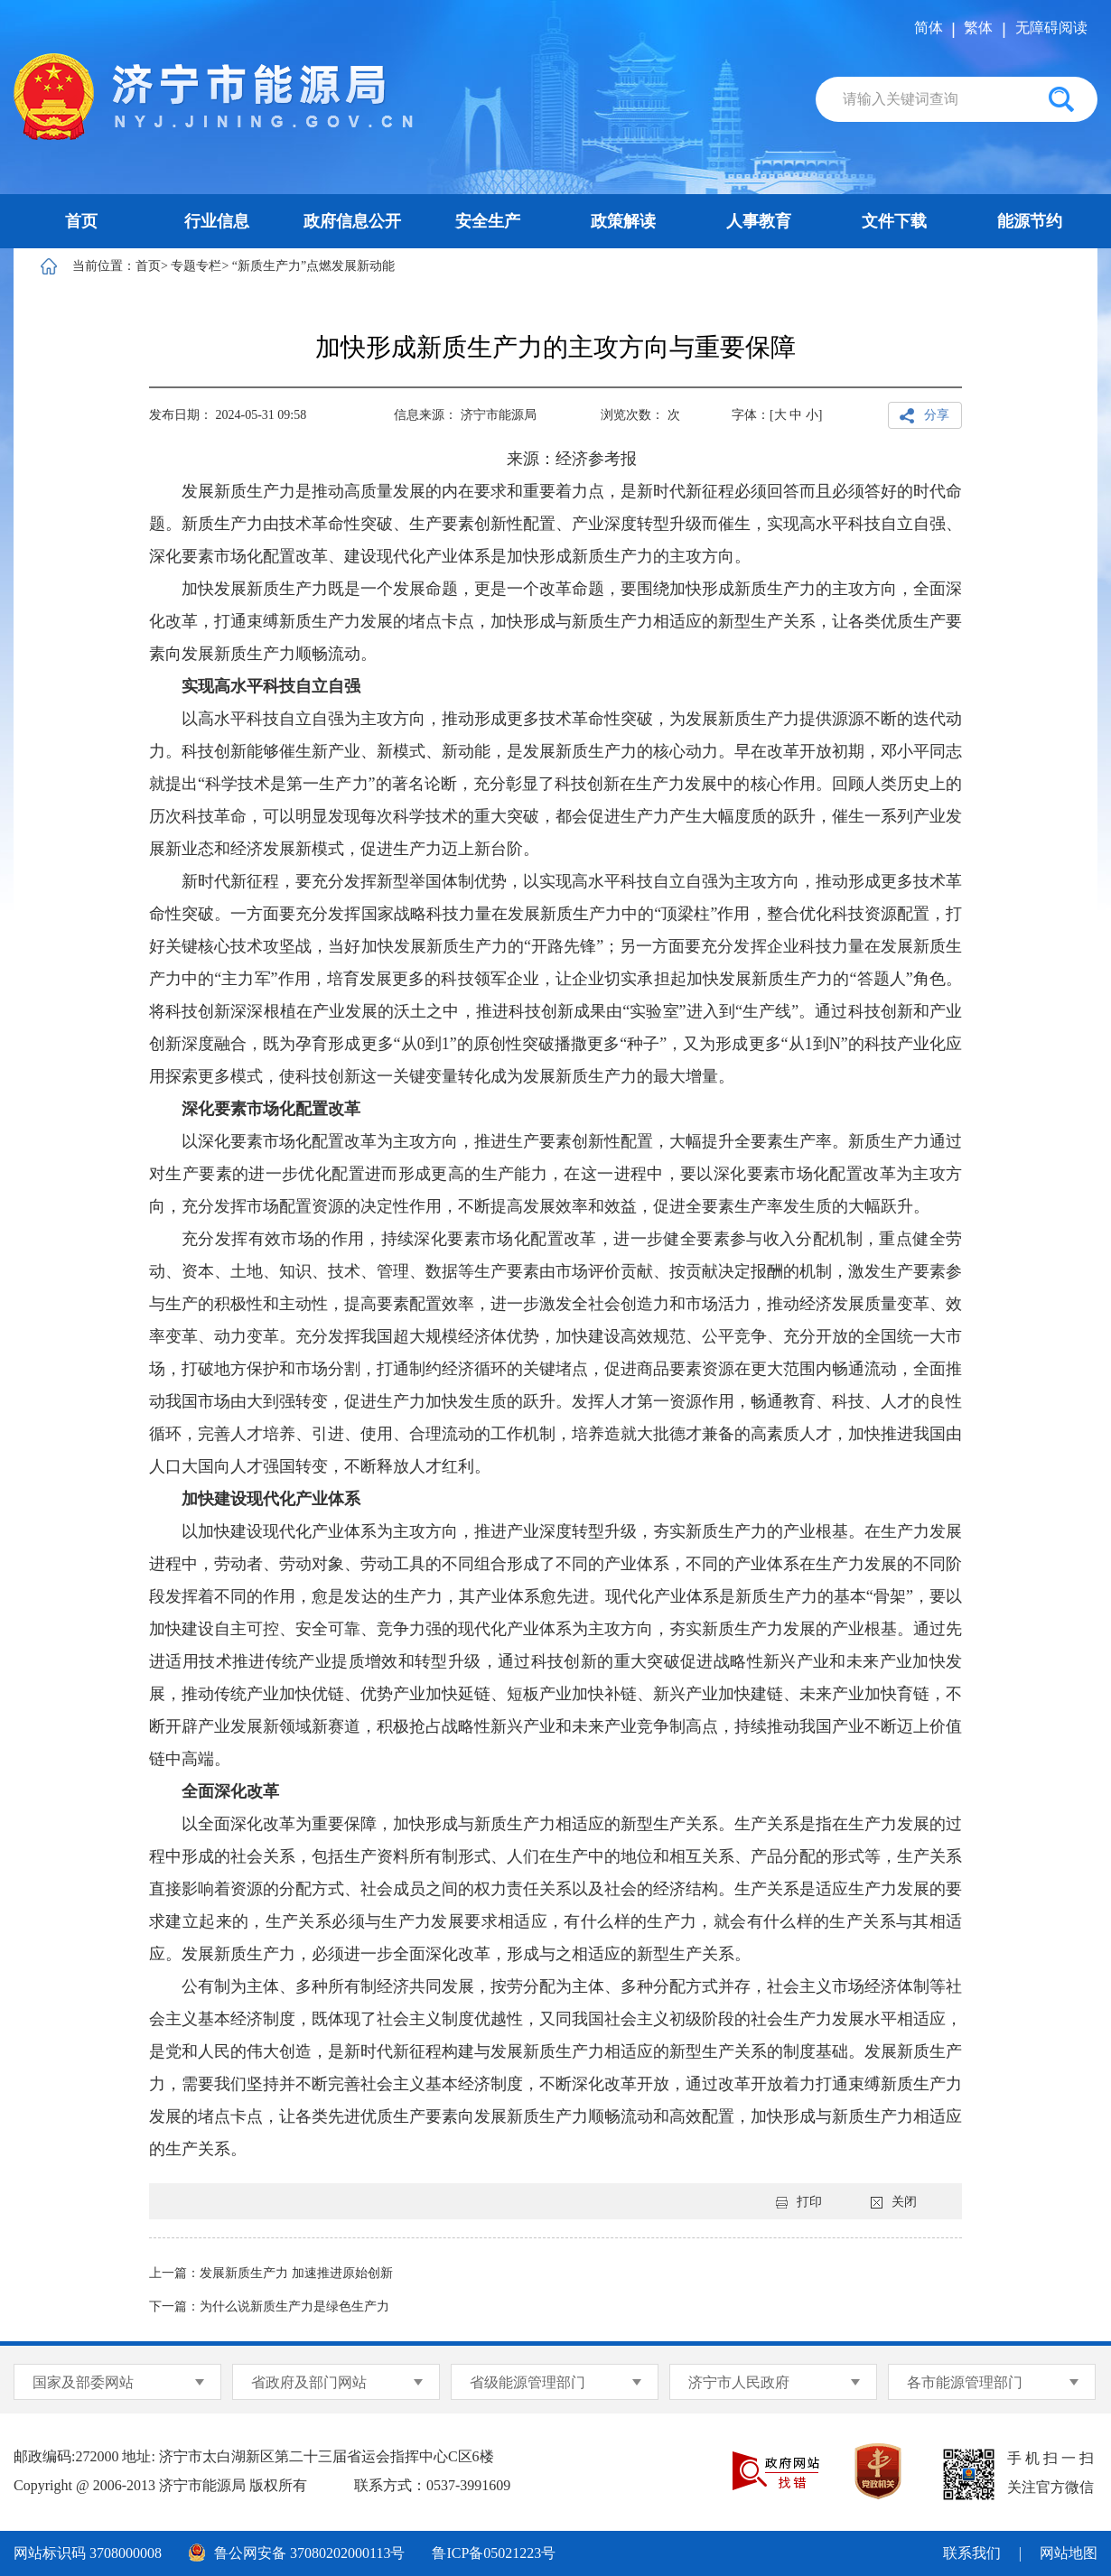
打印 (799, 2202)
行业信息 (216, 221)
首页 (81, 221)
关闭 (894, 2202)
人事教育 (758, 221)
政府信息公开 (352, 221)
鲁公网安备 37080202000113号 (297, 2552)
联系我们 (972, 2553)
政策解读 (623, 221)
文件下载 (894, 221)
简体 (928, 27)
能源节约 (1029, 221)
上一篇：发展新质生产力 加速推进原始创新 (271, 2273)
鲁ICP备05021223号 (494, 2553)
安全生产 (487, 221)
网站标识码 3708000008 (88, 2553)
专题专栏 (196, 266)
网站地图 (1068, 2553)
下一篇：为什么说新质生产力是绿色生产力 (269, 2306)
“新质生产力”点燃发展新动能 (313, 266)
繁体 (978, 27)
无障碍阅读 (1051, 27)
